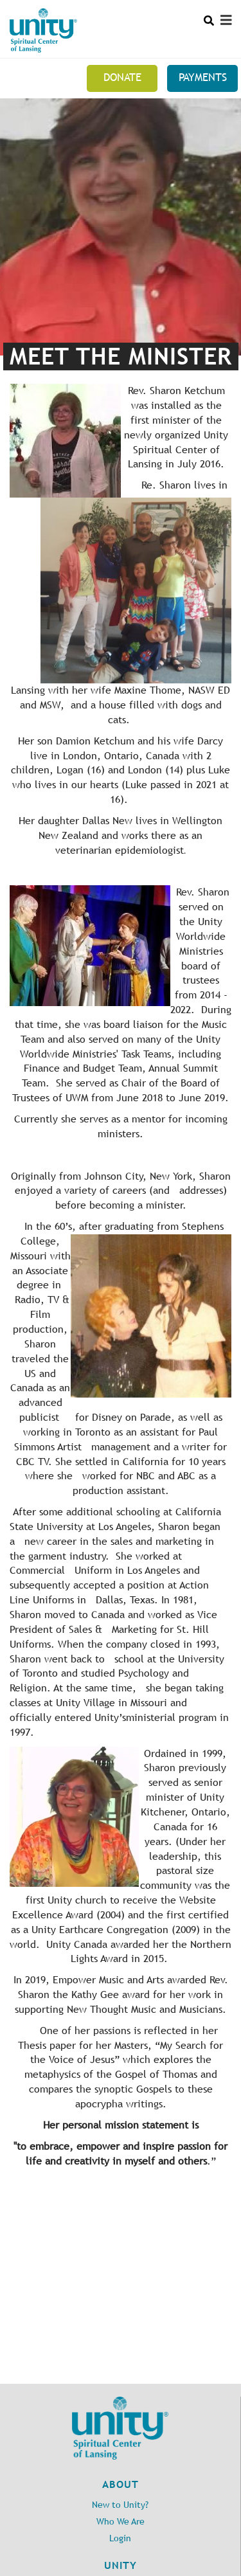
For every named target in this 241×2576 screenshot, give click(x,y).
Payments (203, 77)
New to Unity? (120, 2504)
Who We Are (120, 2521)
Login (120, 2538)
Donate (122, 77)
